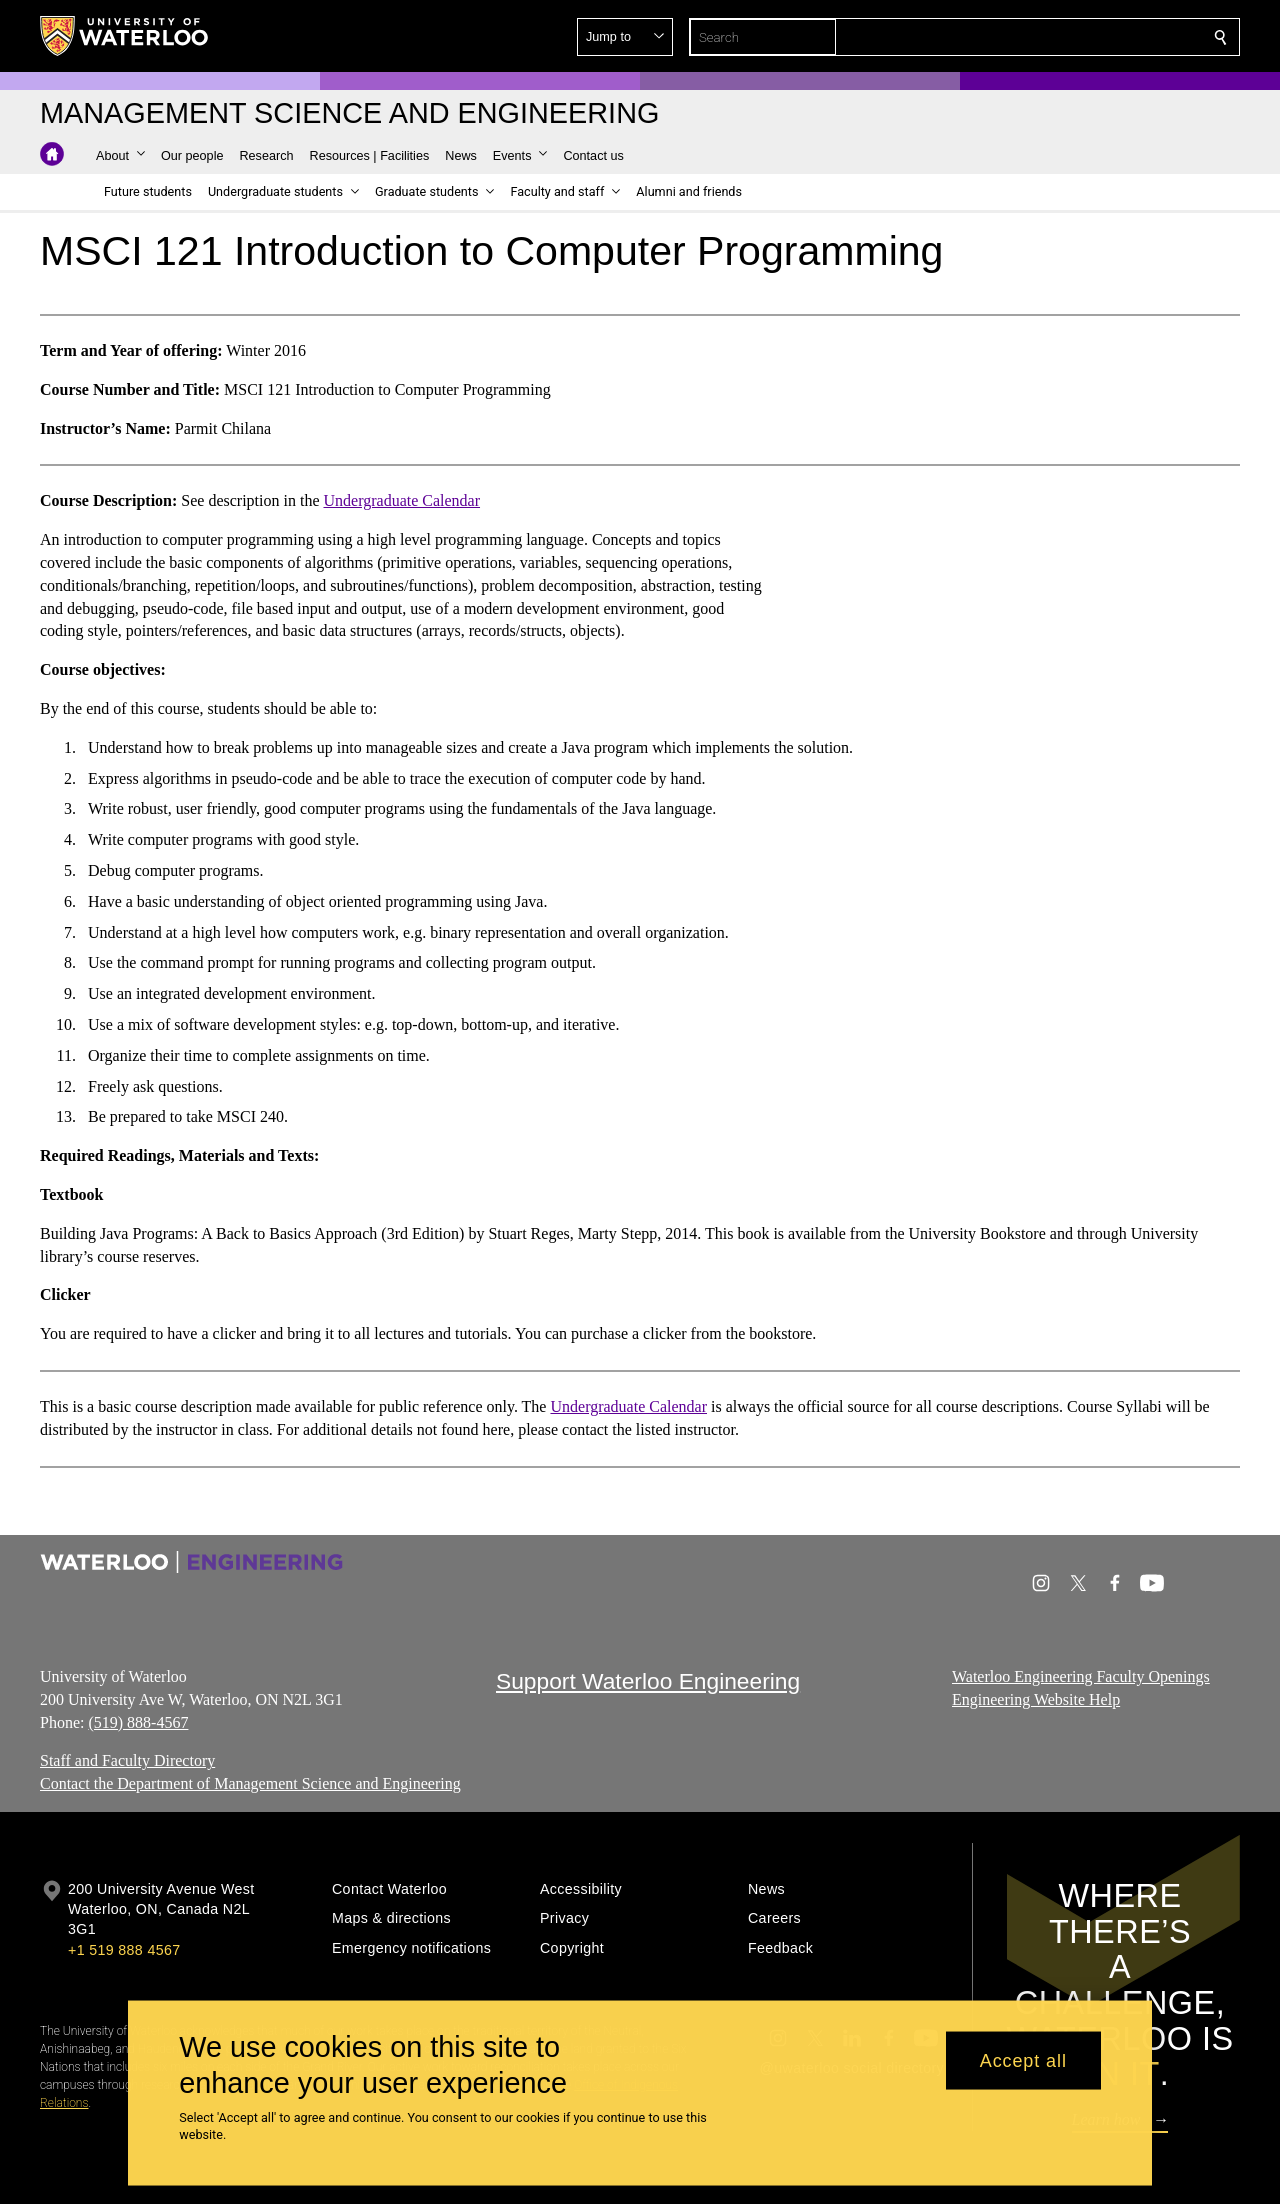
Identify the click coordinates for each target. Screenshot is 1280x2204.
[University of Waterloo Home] (125, 36)
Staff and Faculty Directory (127, 1760)
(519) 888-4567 (138, 1721)
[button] (1076, 37)
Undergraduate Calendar (402, 500)
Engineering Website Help (1036, 1699)
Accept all (1023, 2060)
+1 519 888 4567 (124, 1950)
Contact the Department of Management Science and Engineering (250, 1783)
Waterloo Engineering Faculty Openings (1081, 1676)
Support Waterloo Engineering (648, 1681)
